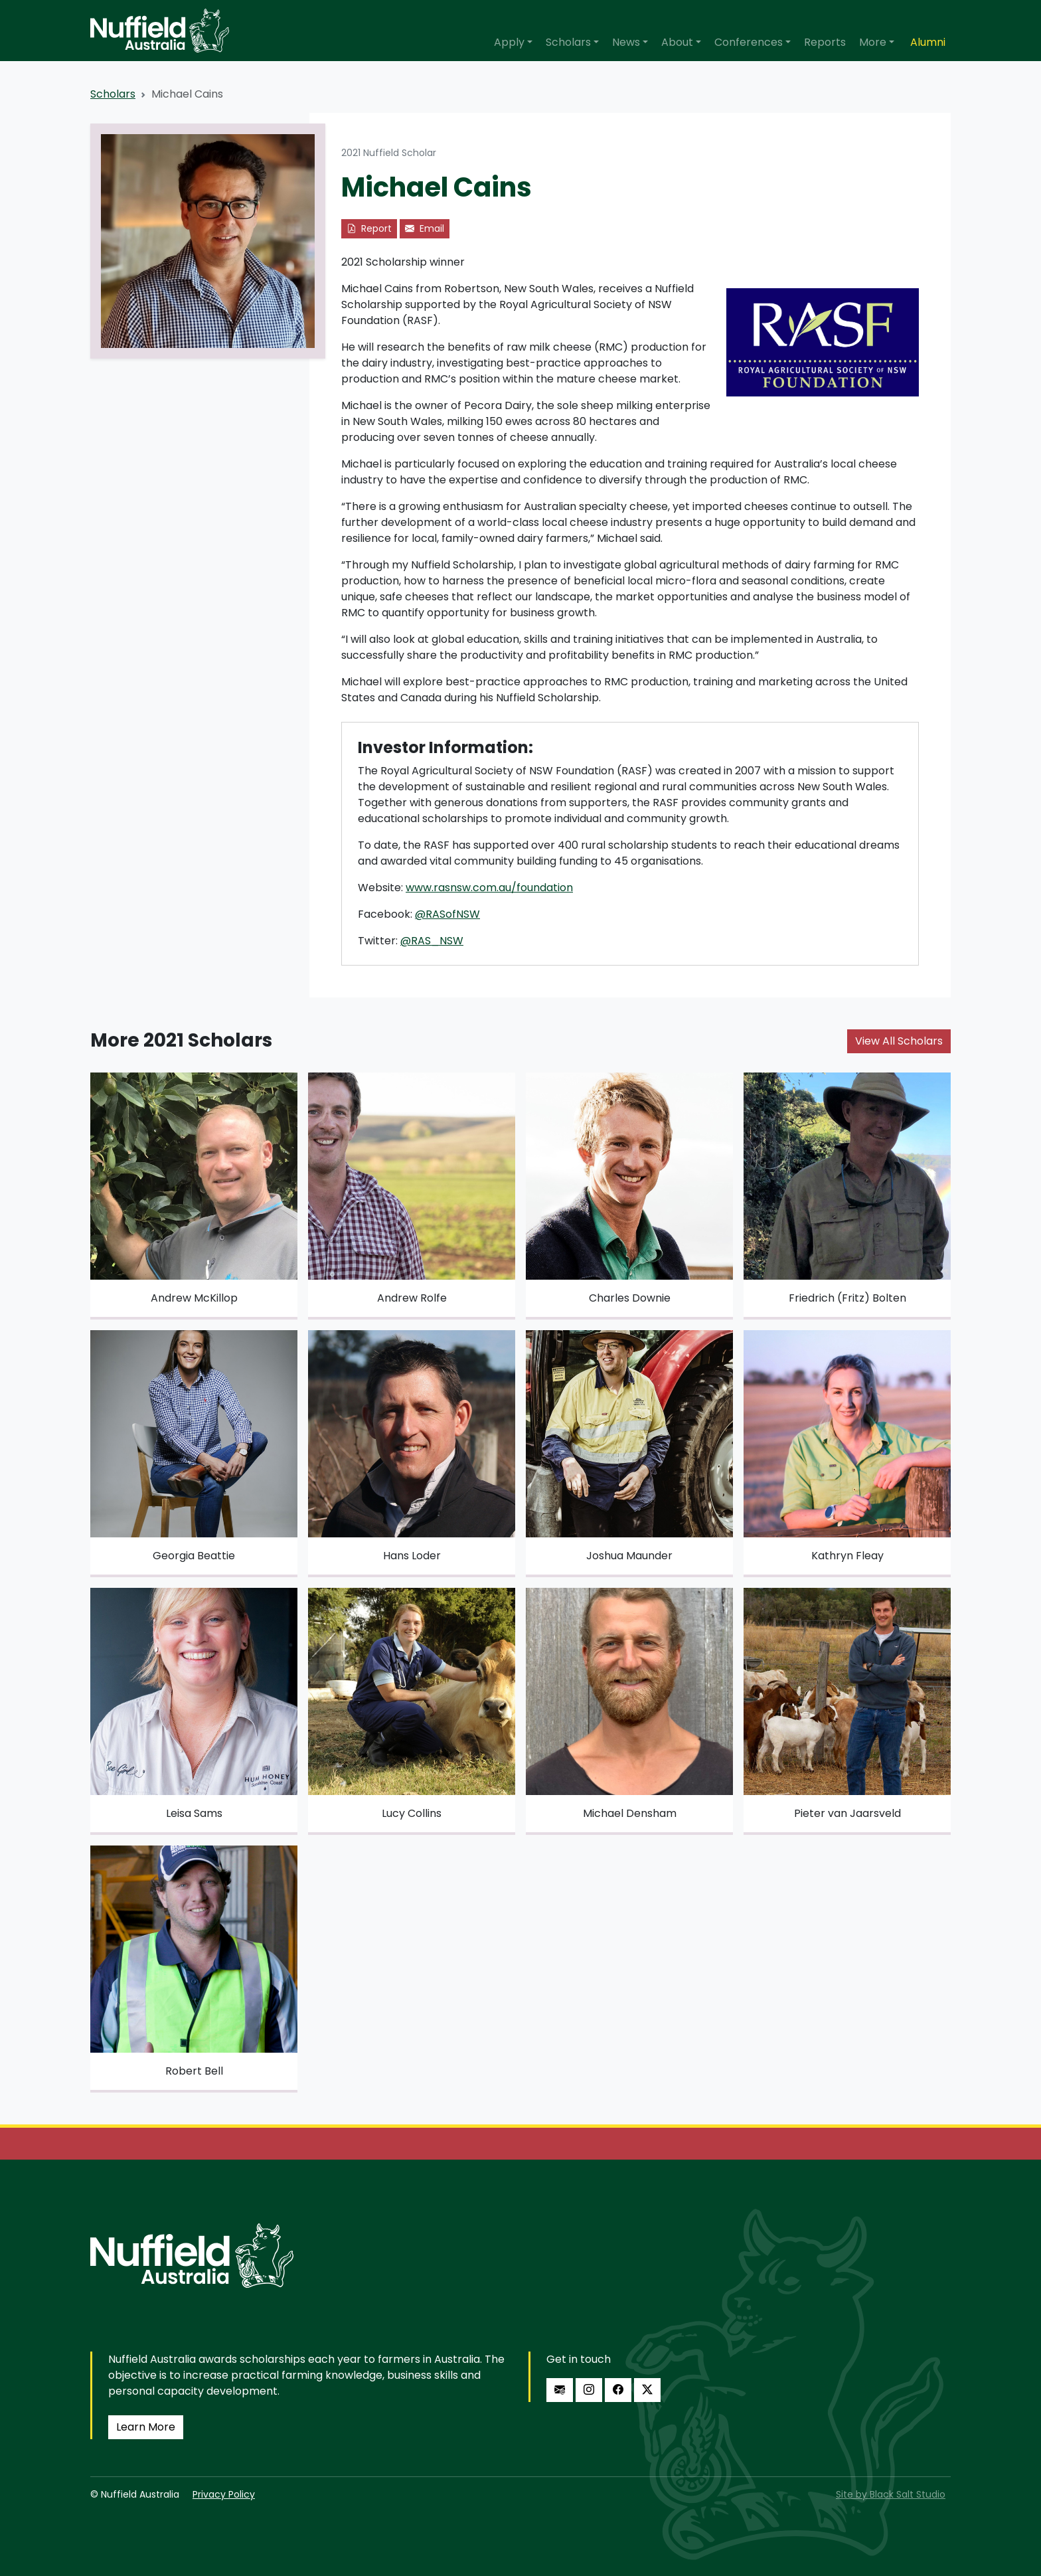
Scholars (112, 94)
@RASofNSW (447, 914)
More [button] (872, 42)
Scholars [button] (568, 42)
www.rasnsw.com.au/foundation (489, 887)
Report (369, 228)
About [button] (677, 42)
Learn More (145, 2427)
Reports (825, 42)
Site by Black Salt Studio (890, 2494)
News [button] (626, 42)
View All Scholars (899, 1041)
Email (424, 228)
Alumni (927, 42)
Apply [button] (509, 42)
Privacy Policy (224, 2494)
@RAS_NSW (431, 940)
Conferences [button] (748, 42)
